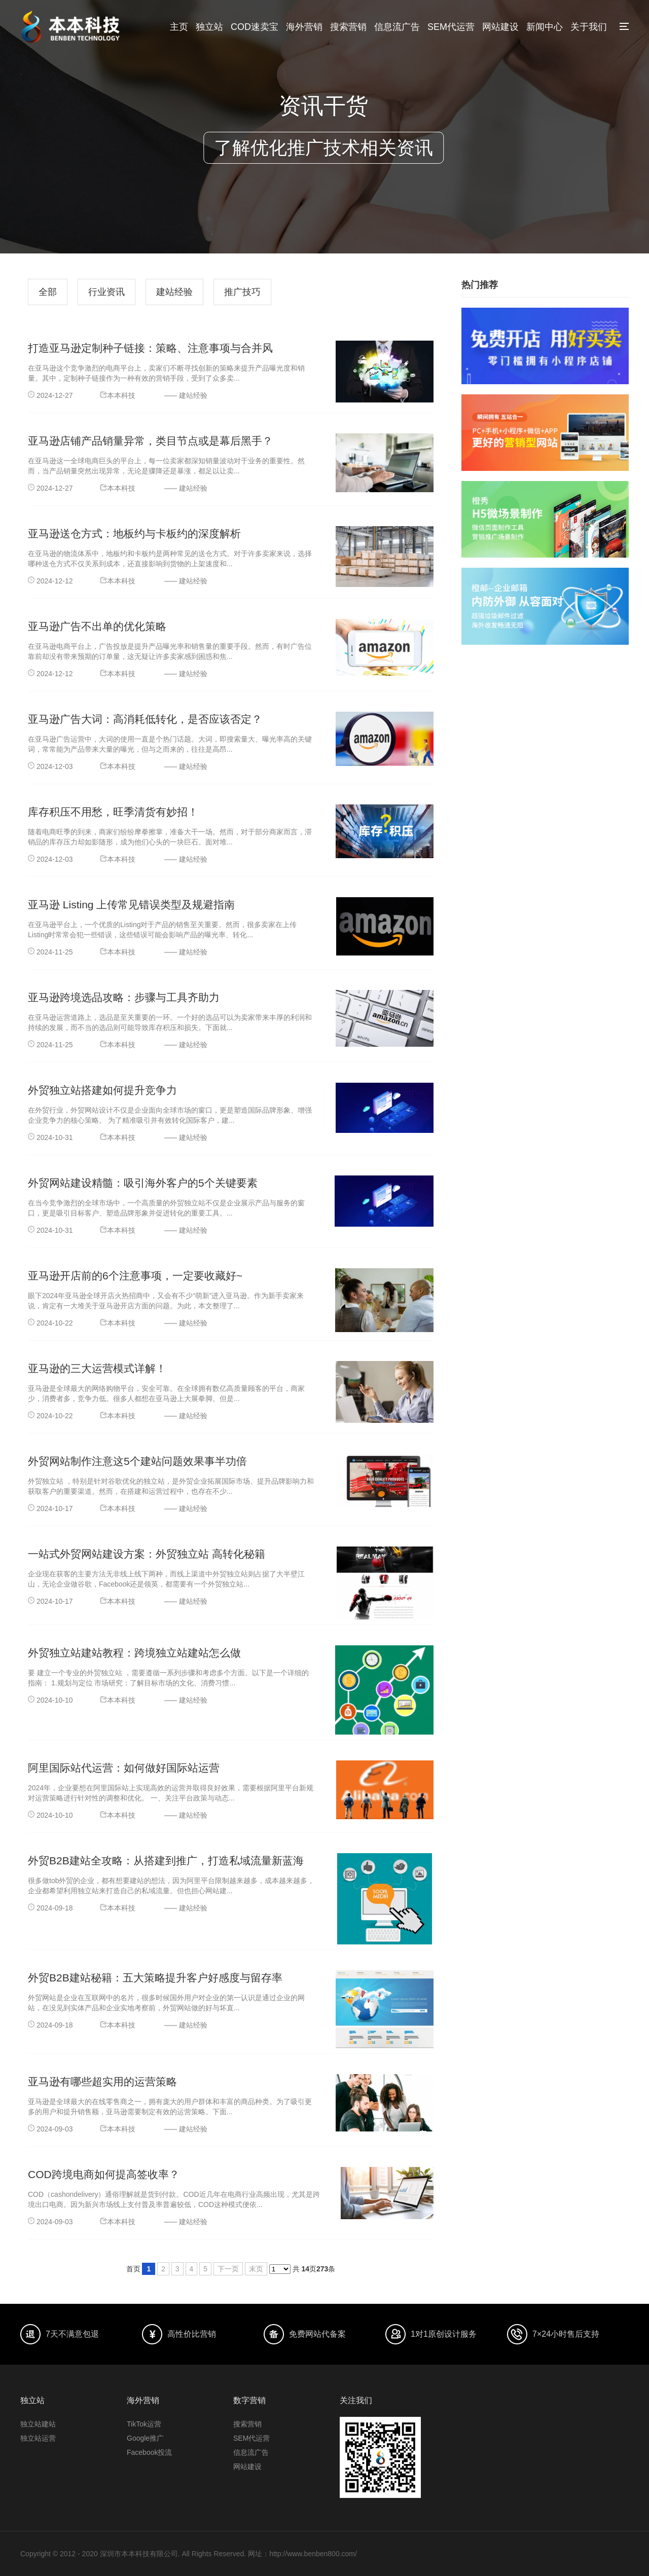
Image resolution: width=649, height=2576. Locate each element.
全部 (48, 292)
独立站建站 (38, 2424)
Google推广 (145, 2438)
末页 (256, 2269)
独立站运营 (38, 2438)
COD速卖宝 (254, 27)
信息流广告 (397, 27)
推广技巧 (242, 292)
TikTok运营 (144, 2424)
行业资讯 (106, 292)
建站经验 (174, 292)
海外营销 (304, 27)
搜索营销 (348, 27)
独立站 (209, 27)
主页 (179, 27)
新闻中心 (544, 27)
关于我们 (588, 27)
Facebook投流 (149, 2452)
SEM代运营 (451, 27)
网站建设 (500, 27)
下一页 (228, 2269)
